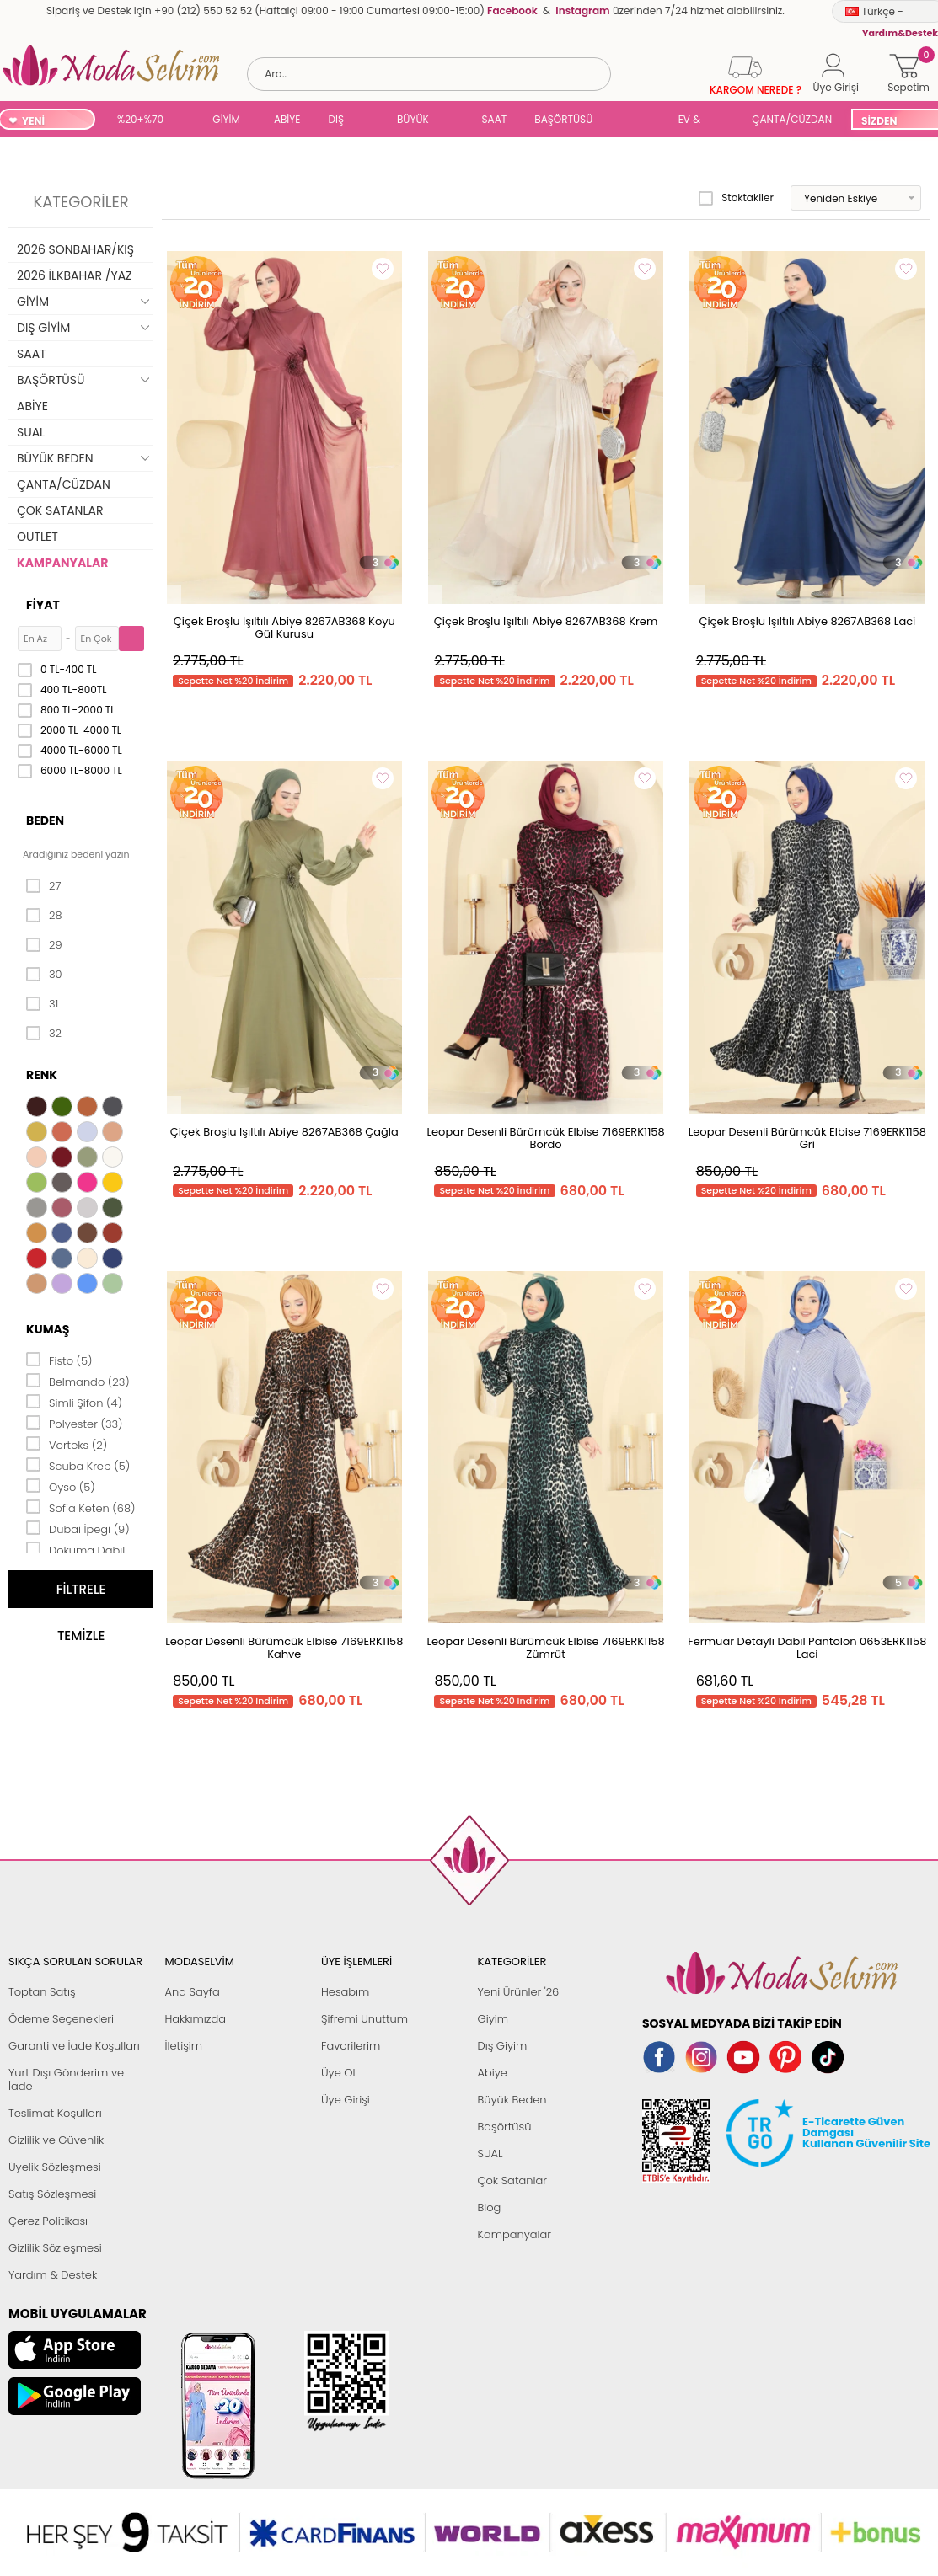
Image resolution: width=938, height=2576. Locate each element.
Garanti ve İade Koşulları (74, 2046)
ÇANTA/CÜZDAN (792, 119)
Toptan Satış (42, 1992)
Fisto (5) (59, 1359)
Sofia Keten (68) (81, 1507)
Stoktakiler (736, 198)
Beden (45, 820)
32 (44, 1033)
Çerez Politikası (48, 2221)
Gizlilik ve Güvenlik (56, 2140)
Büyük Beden (512, 2100)
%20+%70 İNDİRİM (140, 121)
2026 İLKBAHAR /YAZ (74, 275)
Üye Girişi (345, 2100)
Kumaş (47, 1329)
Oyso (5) (60, 1486)
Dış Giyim (503, 2046)
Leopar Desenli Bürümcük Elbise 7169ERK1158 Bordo (545, 1138)
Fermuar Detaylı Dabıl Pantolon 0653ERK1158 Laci (807, 1647)
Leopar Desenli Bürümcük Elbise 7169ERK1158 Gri (807, 1138)
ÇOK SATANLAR (60, 510)
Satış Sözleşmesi (52, 2194)
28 (44, 915)
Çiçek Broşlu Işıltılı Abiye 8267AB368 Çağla (284, 1132)
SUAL (638, 121)
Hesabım (345, 1992)
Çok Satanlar (512, 2180)
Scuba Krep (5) (78, 1465)
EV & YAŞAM (695, 121)
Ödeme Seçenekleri (61, 2019)
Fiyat (43, 604)
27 (43, 886)
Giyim (493, 2019)
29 (44, 945)
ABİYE (287, 119)
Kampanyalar (515, 2234)
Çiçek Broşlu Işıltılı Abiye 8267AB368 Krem (545, 621)
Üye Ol (338, 2073)
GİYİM (226, 119)
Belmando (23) (78, 1380)
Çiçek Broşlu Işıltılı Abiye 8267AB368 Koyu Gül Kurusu (284, 627)
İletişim (184, 2046)
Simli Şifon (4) (74, 1401)
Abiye (492, 2073)
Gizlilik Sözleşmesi (55, 2248)
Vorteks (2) (66, 1444)
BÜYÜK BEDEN (413, 121)
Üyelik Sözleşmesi (54, 2167)
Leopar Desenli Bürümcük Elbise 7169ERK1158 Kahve (284, 1647)
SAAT (494, 119)
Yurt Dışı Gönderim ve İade (66, 2079)
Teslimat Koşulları (55, 2113)
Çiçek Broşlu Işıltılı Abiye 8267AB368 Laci (807, 621)
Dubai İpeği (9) (78, 1528)
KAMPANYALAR (62, 562)
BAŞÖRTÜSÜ (563, 119)
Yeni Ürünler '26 (519, 1992)
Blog (489, 2207)
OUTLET (37, 536)
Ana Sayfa (192, 1992)
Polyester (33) (74, 1423)
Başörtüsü (505, 2127)
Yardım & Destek (52, 2275)
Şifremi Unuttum (364, 2019)
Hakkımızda (196, 2019)
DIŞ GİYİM (342, 121)
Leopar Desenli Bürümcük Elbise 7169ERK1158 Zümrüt (545, 1647)
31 (42, 1004)
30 (44, 974)
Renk (41, 1074)
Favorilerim (350, 2046)
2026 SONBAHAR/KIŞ (75, 249)
